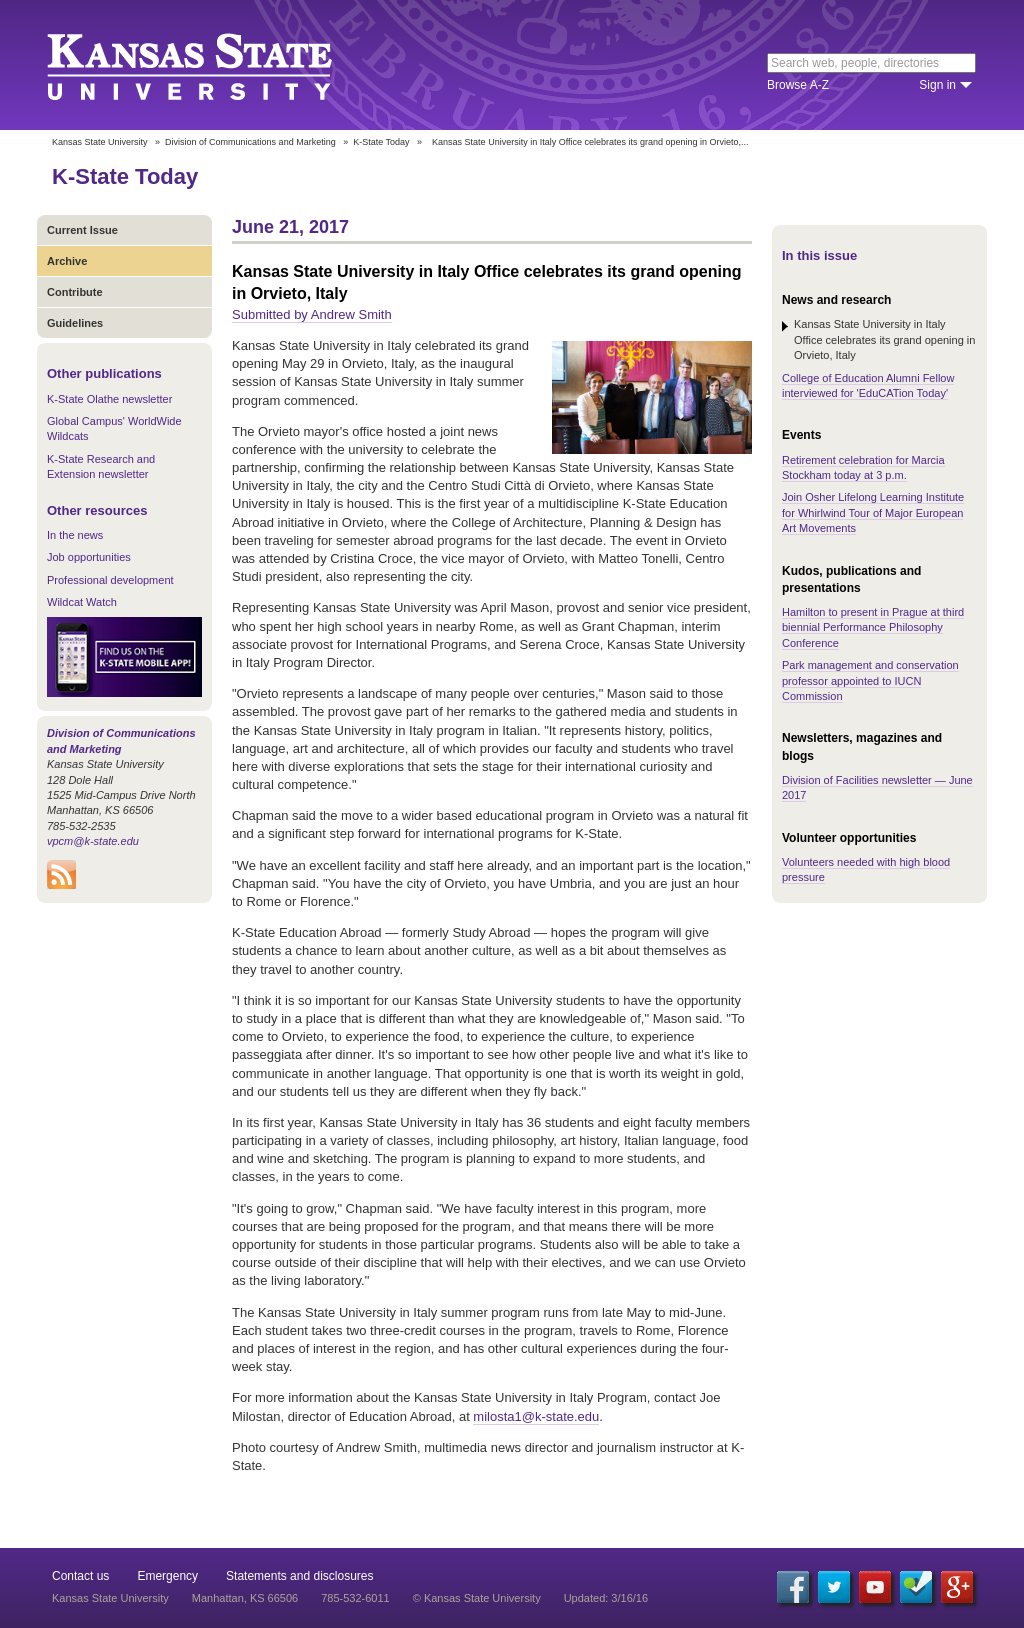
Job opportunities (89, 557)
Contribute (75, 292)
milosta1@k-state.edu (536, 1416)
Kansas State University (214, 65)
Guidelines (75, 323)
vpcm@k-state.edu (93, 841)
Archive (67, 261)
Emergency (167, 1576)
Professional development (110, 580)
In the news (75, 535)
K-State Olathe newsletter (109, 399)
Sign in (937, 85)
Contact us (80, 1576)
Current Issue (82, 230)
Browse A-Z (798, 85)
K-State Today (381, 142)
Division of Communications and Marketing (250, 142)
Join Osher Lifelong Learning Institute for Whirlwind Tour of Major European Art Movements (873, 512)
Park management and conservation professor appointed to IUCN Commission (870, 680)
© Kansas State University (477, 1598)
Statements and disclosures (299, 1576)
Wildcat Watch (82, 602)
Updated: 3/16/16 (606, 1598)
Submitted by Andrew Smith (312, 314)
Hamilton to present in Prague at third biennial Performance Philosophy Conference (873, 627)
